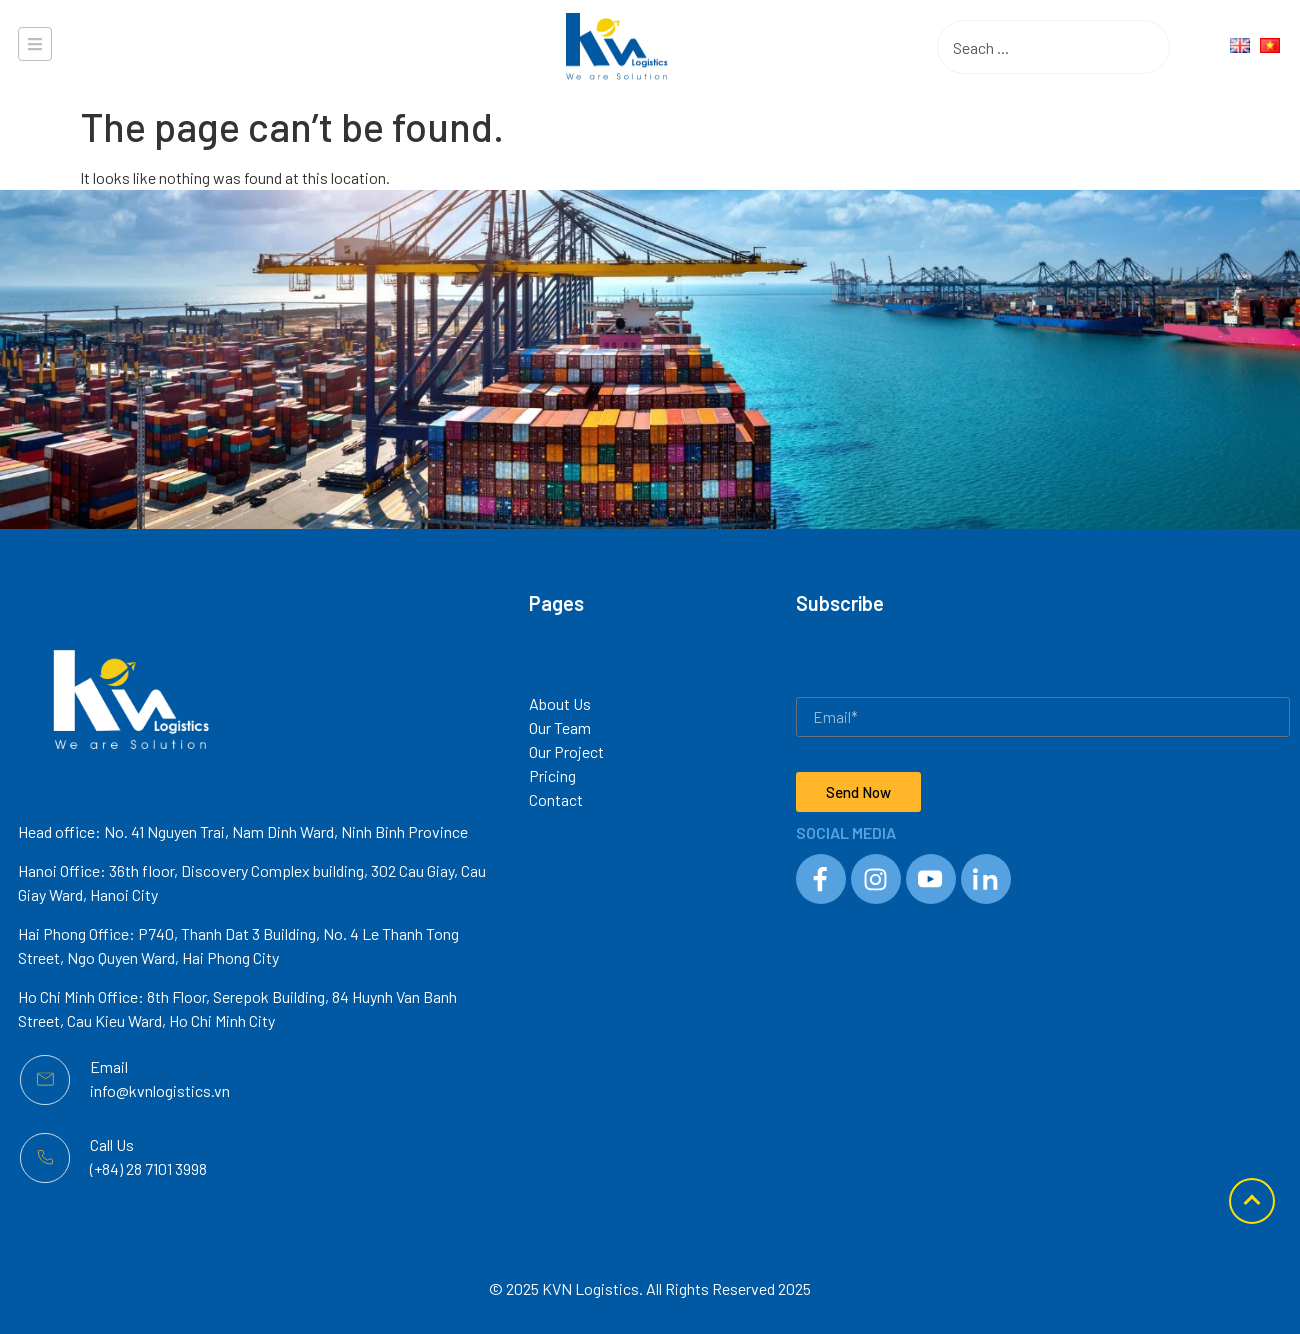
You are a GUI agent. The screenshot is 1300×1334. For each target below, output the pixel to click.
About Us (560, 703)
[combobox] (1022, 47)
